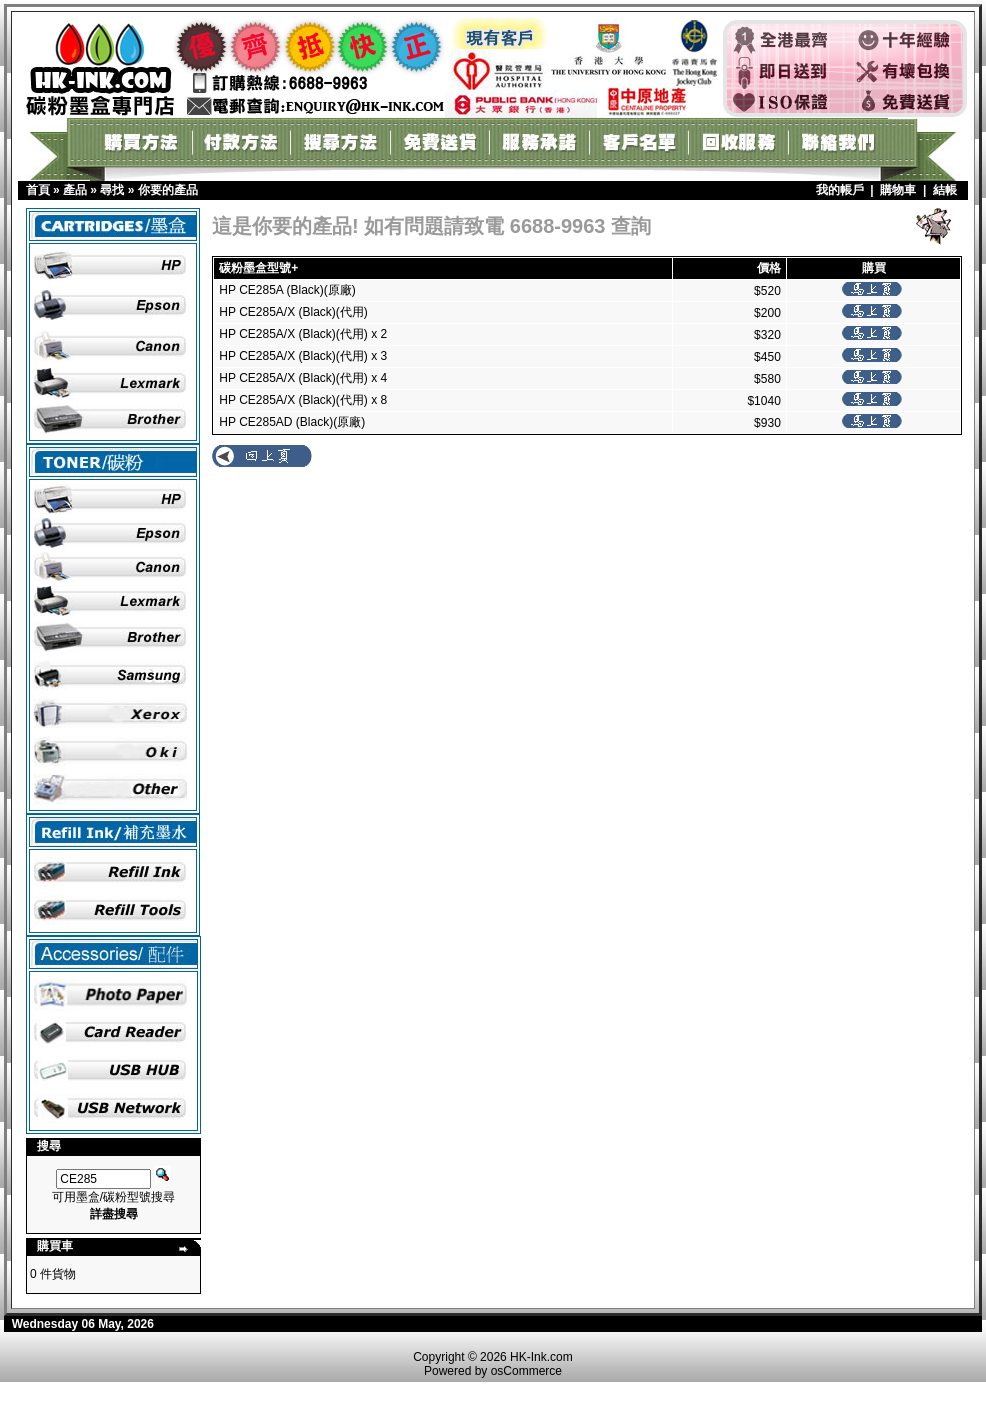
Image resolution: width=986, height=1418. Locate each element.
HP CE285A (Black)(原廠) (287, 290)
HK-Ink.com (541, 1357)
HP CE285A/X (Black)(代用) (293, 312)
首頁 (38, 190)
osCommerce (526, 1371)
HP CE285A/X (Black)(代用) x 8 (303, 400)
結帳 (945, 190)
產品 (75, 190)
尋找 (112, 190)
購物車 (898, 190)
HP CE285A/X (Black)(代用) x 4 (303, 378)
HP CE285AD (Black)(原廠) (292, 422)
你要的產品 (168, 190)
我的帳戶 (840, 190)
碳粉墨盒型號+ (258, 268)
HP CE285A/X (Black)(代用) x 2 (303, 334)
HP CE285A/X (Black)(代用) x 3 (303, 356)
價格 (769, 268)
